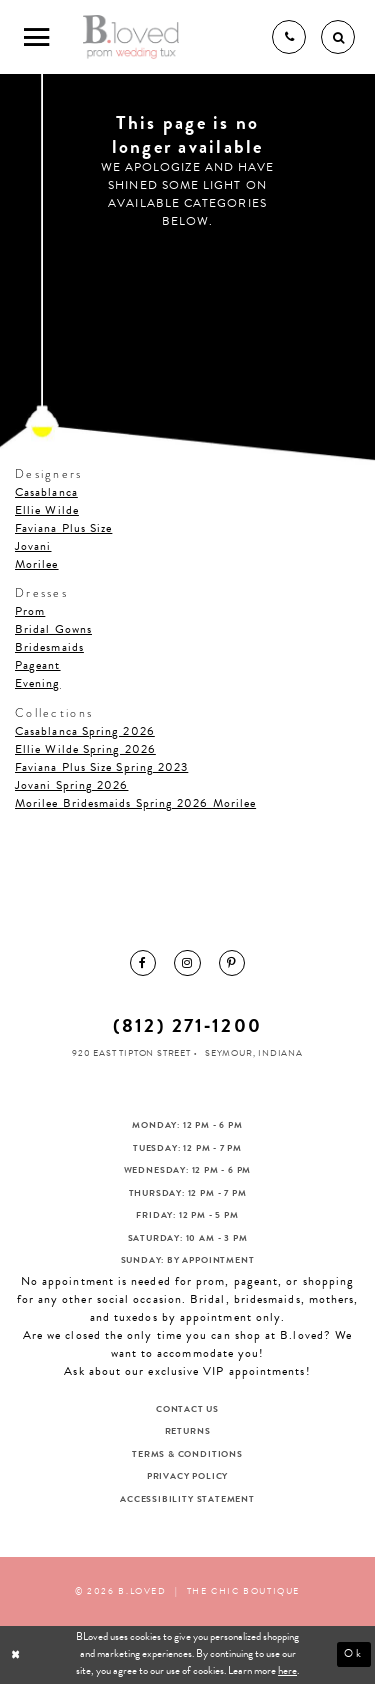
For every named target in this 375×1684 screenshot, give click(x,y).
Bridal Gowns (53, 629)
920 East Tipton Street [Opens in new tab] (131, 1053)
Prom (30, 611)
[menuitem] (143, 963)
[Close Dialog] (17, 1654)
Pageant (38, 665)
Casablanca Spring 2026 (85, 731)
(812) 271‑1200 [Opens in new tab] (187, 1025)
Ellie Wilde (47, 510)
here (287, 1670)
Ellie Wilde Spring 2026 (85, 749)
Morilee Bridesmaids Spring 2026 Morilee (135, 803)
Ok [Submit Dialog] (354, 1653)
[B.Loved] (131, 37)
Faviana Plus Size (63, 528)
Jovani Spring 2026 (71, 785)
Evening (38, 683)
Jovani (33, 546)
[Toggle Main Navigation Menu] (37, 37)
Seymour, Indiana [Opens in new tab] (254, 1053)
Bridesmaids (49, 647)
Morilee (37, 564)
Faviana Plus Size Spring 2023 (101, 767)
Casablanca (46, 492)
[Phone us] (289, 37)
